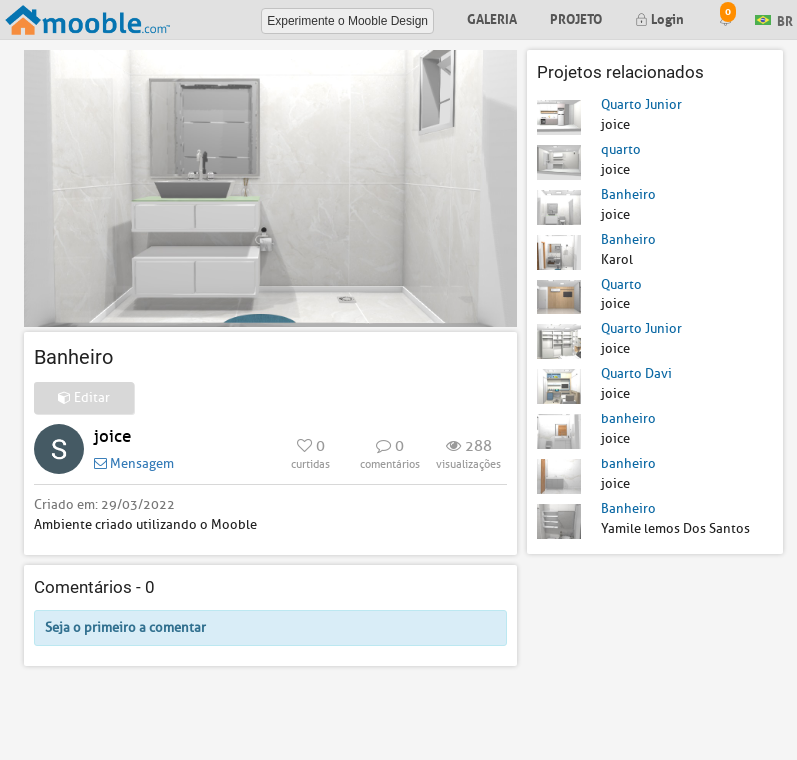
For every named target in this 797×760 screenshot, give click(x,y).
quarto (621, 149)
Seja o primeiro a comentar (125, 627)
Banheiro (628, 194)
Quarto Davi (636, 373)
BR (774, 18)
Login (659, 17)
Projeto (576, 17)
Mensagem (134, 463)
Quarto (621, 284)
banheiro (628, 418)
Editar (84, 397)
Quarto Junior (641, 104)
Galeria (492, 17)
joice (112, 436)
